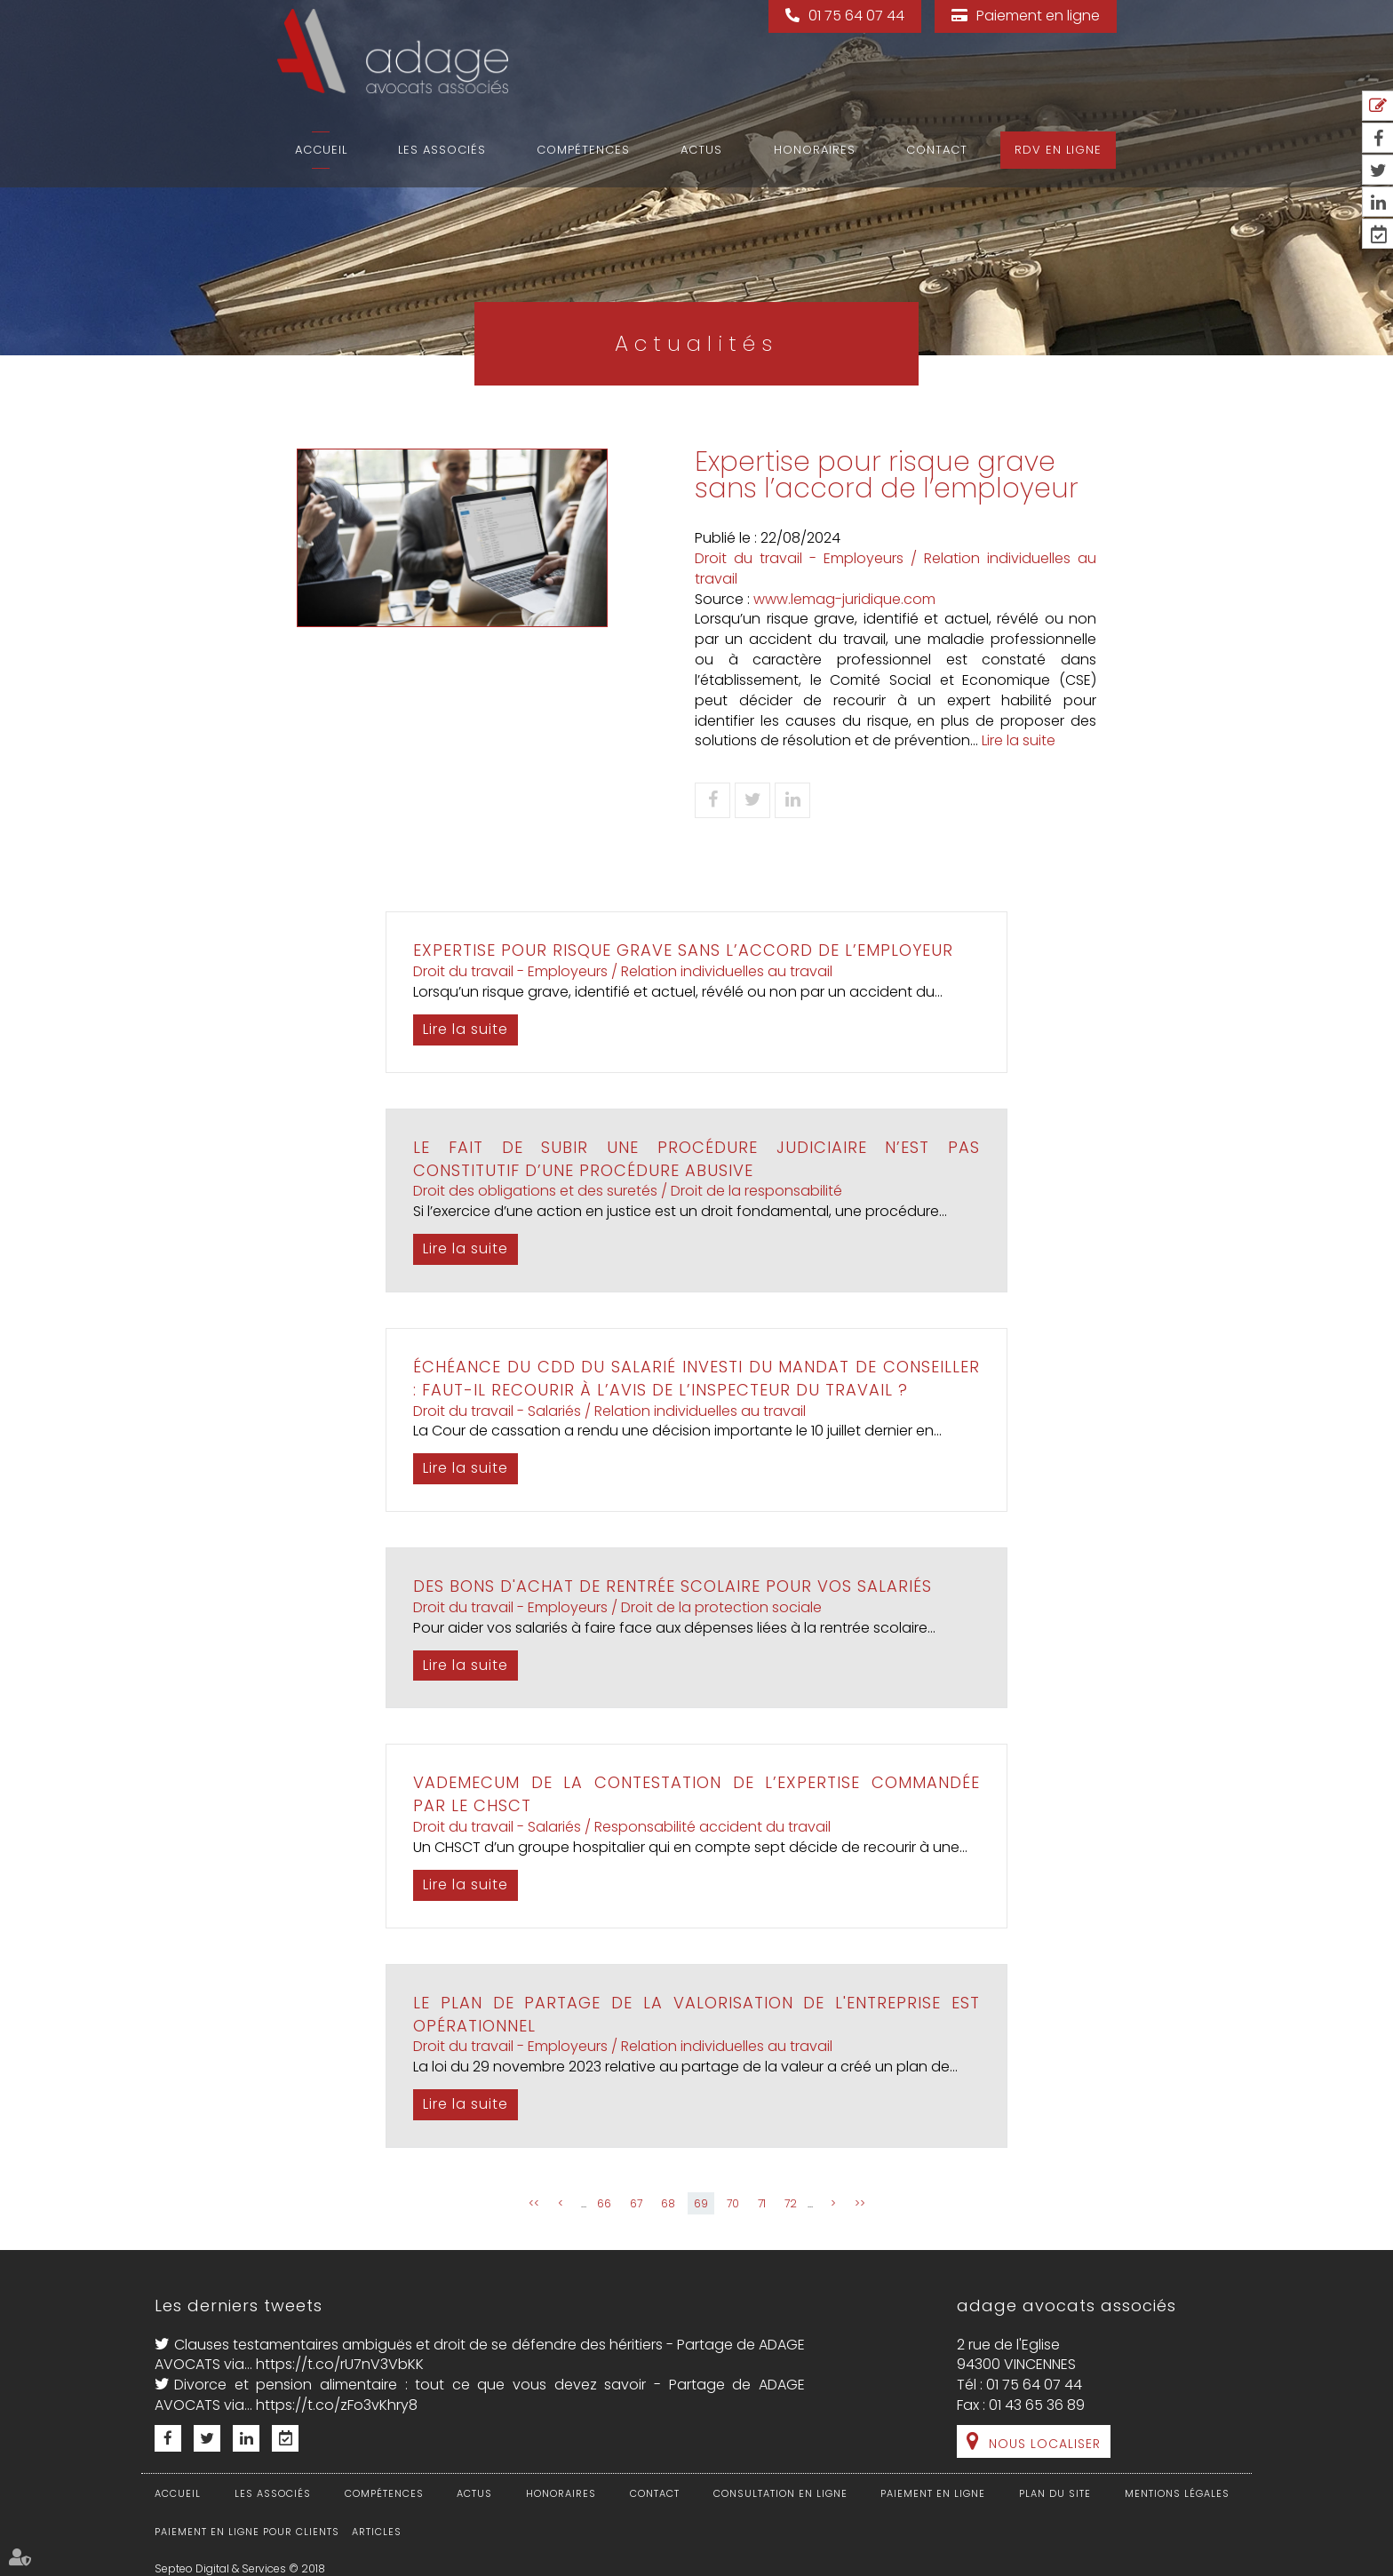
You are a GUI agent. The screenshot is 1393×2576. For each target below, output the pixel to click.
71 (762, 2203)
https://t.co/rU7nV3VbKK (340, 2364)
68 (668, 2203)
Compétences (583, 149)
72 (790, 2203)
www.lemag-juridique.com (844, 599)
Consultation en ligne (780, 2493)
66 (604, 2203)
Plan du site (1055, 2493)
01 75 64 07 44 (856, 15)
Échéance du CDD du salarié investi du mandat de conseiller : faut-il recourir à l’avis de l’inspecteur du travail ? (696, 1378)
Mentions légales (1177, 2493)
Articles (377, 2531)
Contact (936, 149)
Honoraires (815, 149)
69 (701, 2203)
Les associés (442, 149)
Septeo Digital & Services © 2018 (240, 2568)
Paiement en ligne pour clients (247, 2531)
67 (636, 2203)
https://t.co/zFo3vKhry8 (337, 2405)
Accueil (321, 149)
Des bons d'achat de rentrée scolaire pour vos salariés (672, 1586)
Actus (701, 149)
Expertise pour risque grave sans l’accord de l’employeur (683, 950)
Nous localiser (1045, 2444)
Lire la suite (1018, 740)
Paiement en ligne (1038, 15)
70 (733, 2203)
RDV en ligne (1058, 149)
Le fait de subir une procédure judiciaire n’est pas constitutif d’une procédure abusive (696, 1158)
